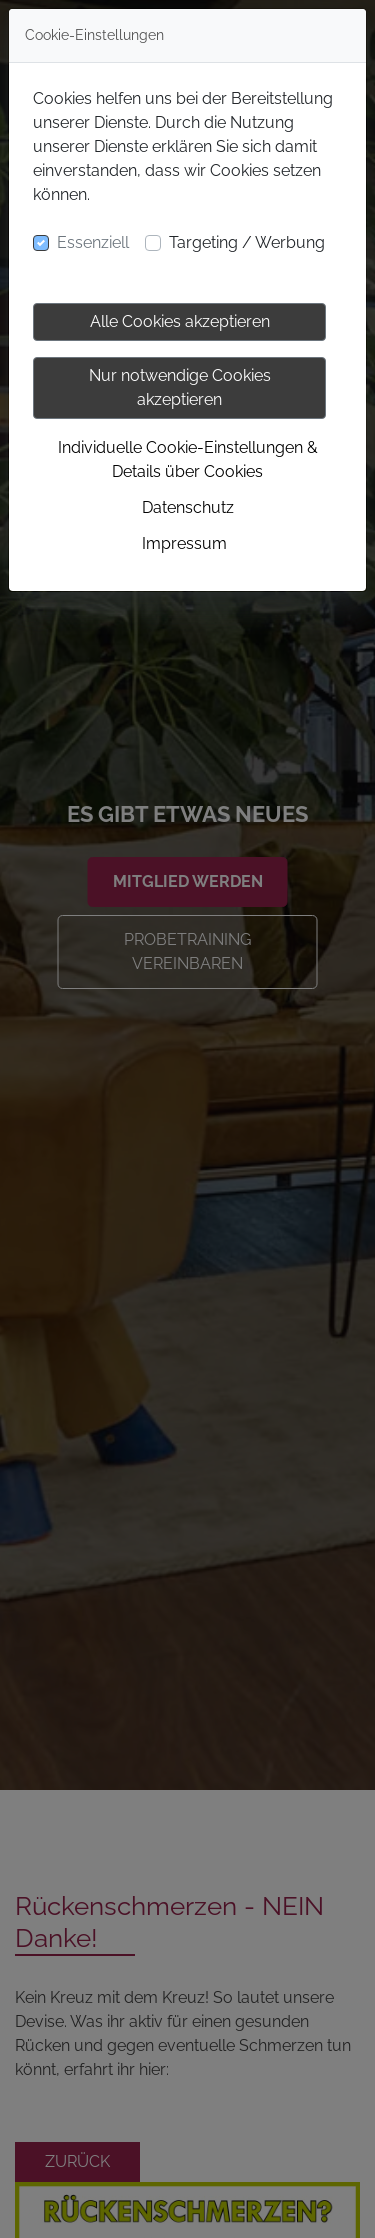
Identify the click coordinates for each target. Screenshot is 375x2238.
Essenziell (93, 242)
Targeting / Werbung (247, 242)
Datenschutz (188, 507)
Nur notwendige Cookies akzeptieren (180, 387)
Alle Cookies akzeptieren (180, 321)
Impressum (184, 543)
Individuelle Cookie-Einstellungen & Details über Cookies (188, 459)
